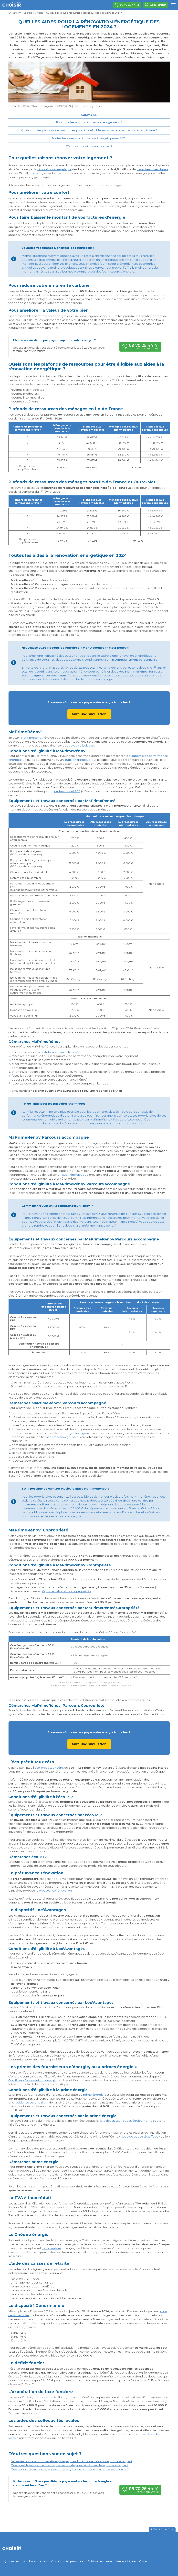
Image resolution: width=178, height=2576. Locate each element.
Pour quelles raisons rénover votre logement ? (89, 122)
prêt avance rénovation (55, 1890)
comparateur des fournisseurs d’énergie (105, 271)
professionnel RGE (67, 791)
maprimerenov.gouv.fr (60, 1437)
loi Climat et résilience (57, 667)
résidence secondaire (30, 2102)
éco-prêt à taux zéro (49, 1767)
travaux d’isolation (81, 745)
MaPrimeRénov (32, 737)
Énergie (28, 12)
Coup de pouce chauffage (139, 2136)
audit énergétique (77, 759)
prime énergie (93, 2094)
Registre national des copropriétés (66, 1591)
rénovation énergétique (54, 169)
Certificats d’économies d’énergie (32, 2080)
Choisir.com (14, 12)
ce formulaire (51, 2248)
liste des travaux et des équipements (125, 2120)
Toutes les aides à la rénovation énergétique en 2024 (89, 138)
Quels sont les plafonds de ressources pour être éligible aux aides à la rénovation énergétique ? (89, 130)
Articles (39, 12)
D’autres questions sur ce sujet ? (89, 146)
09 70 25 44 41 (127, 5)
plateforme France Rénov (59, 1052)
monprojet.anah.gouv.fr (75, 1433)
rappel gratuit (155, 5)
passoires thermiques (152, 169)
